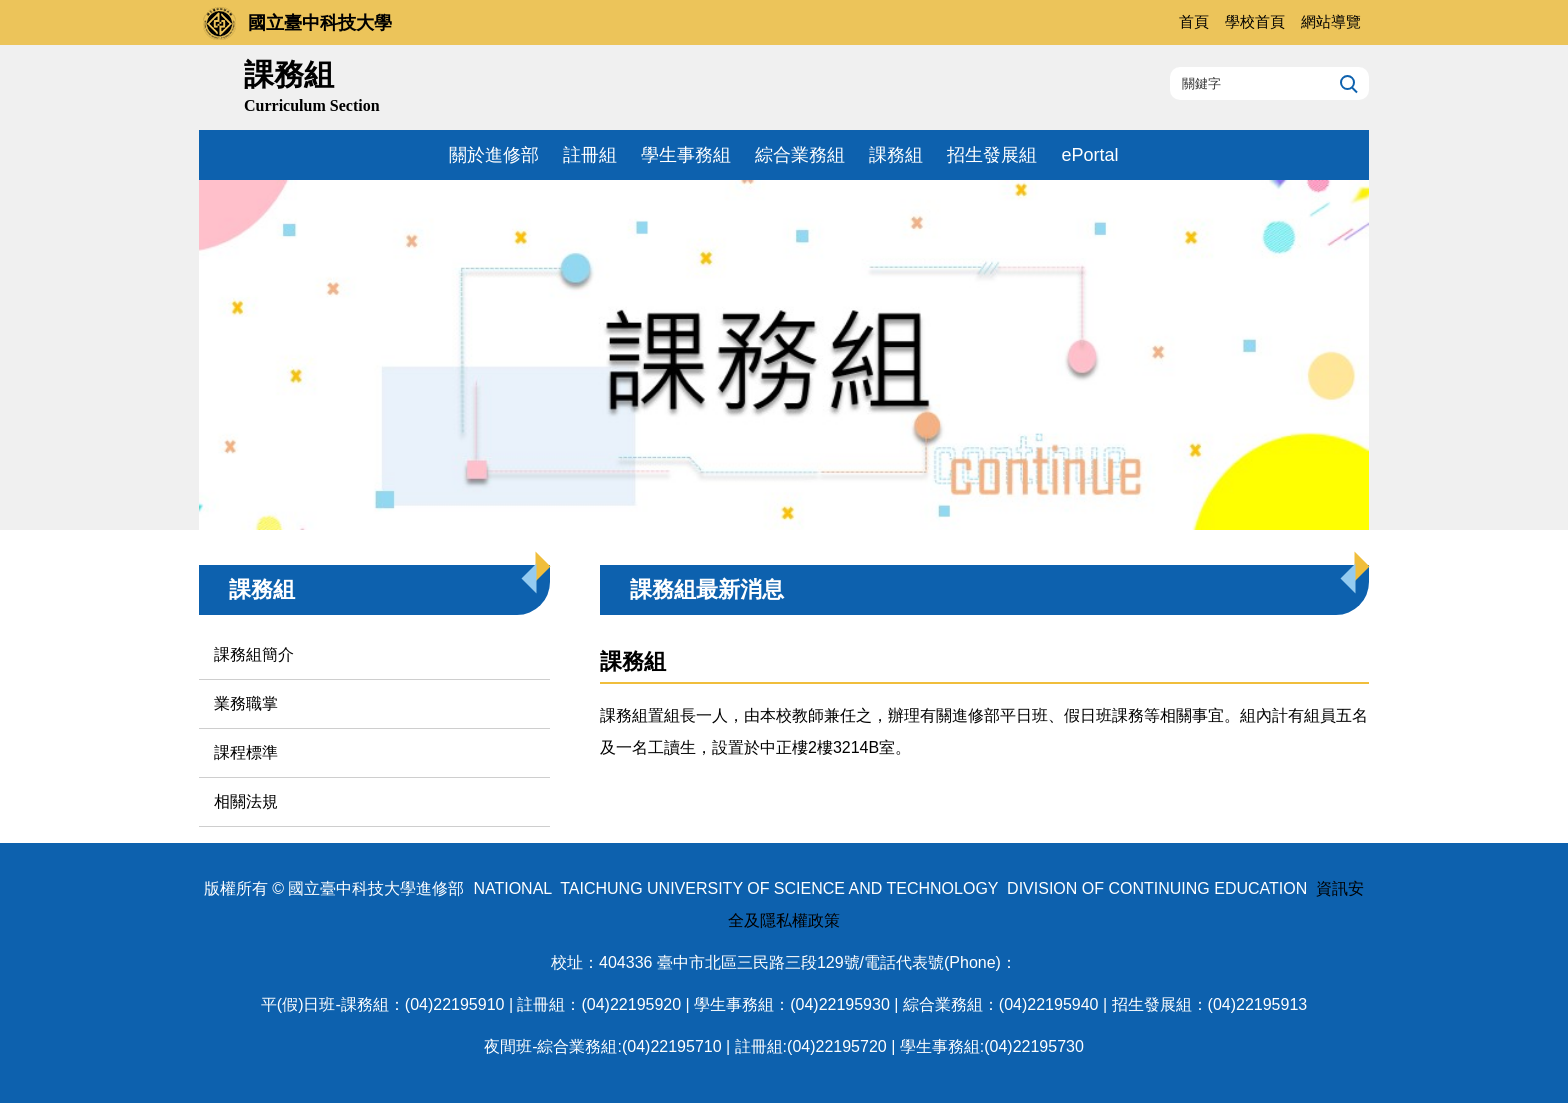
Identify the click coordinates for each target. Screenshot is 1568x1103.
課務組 (896, 155)
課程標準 (246, 752)
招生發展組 (992, 155)
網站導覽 (1331, 21)
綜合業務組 (800, 155)
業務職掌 (246, 703)
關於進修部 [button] (494, 155)
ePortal (1089, 155)
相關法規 (246, 801)
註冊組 (590, 155)
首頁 (1194, 21)
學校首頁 (1255, 21)
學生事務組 (686, 155)
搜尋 (1346, 83)
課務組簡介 (254, 654)
